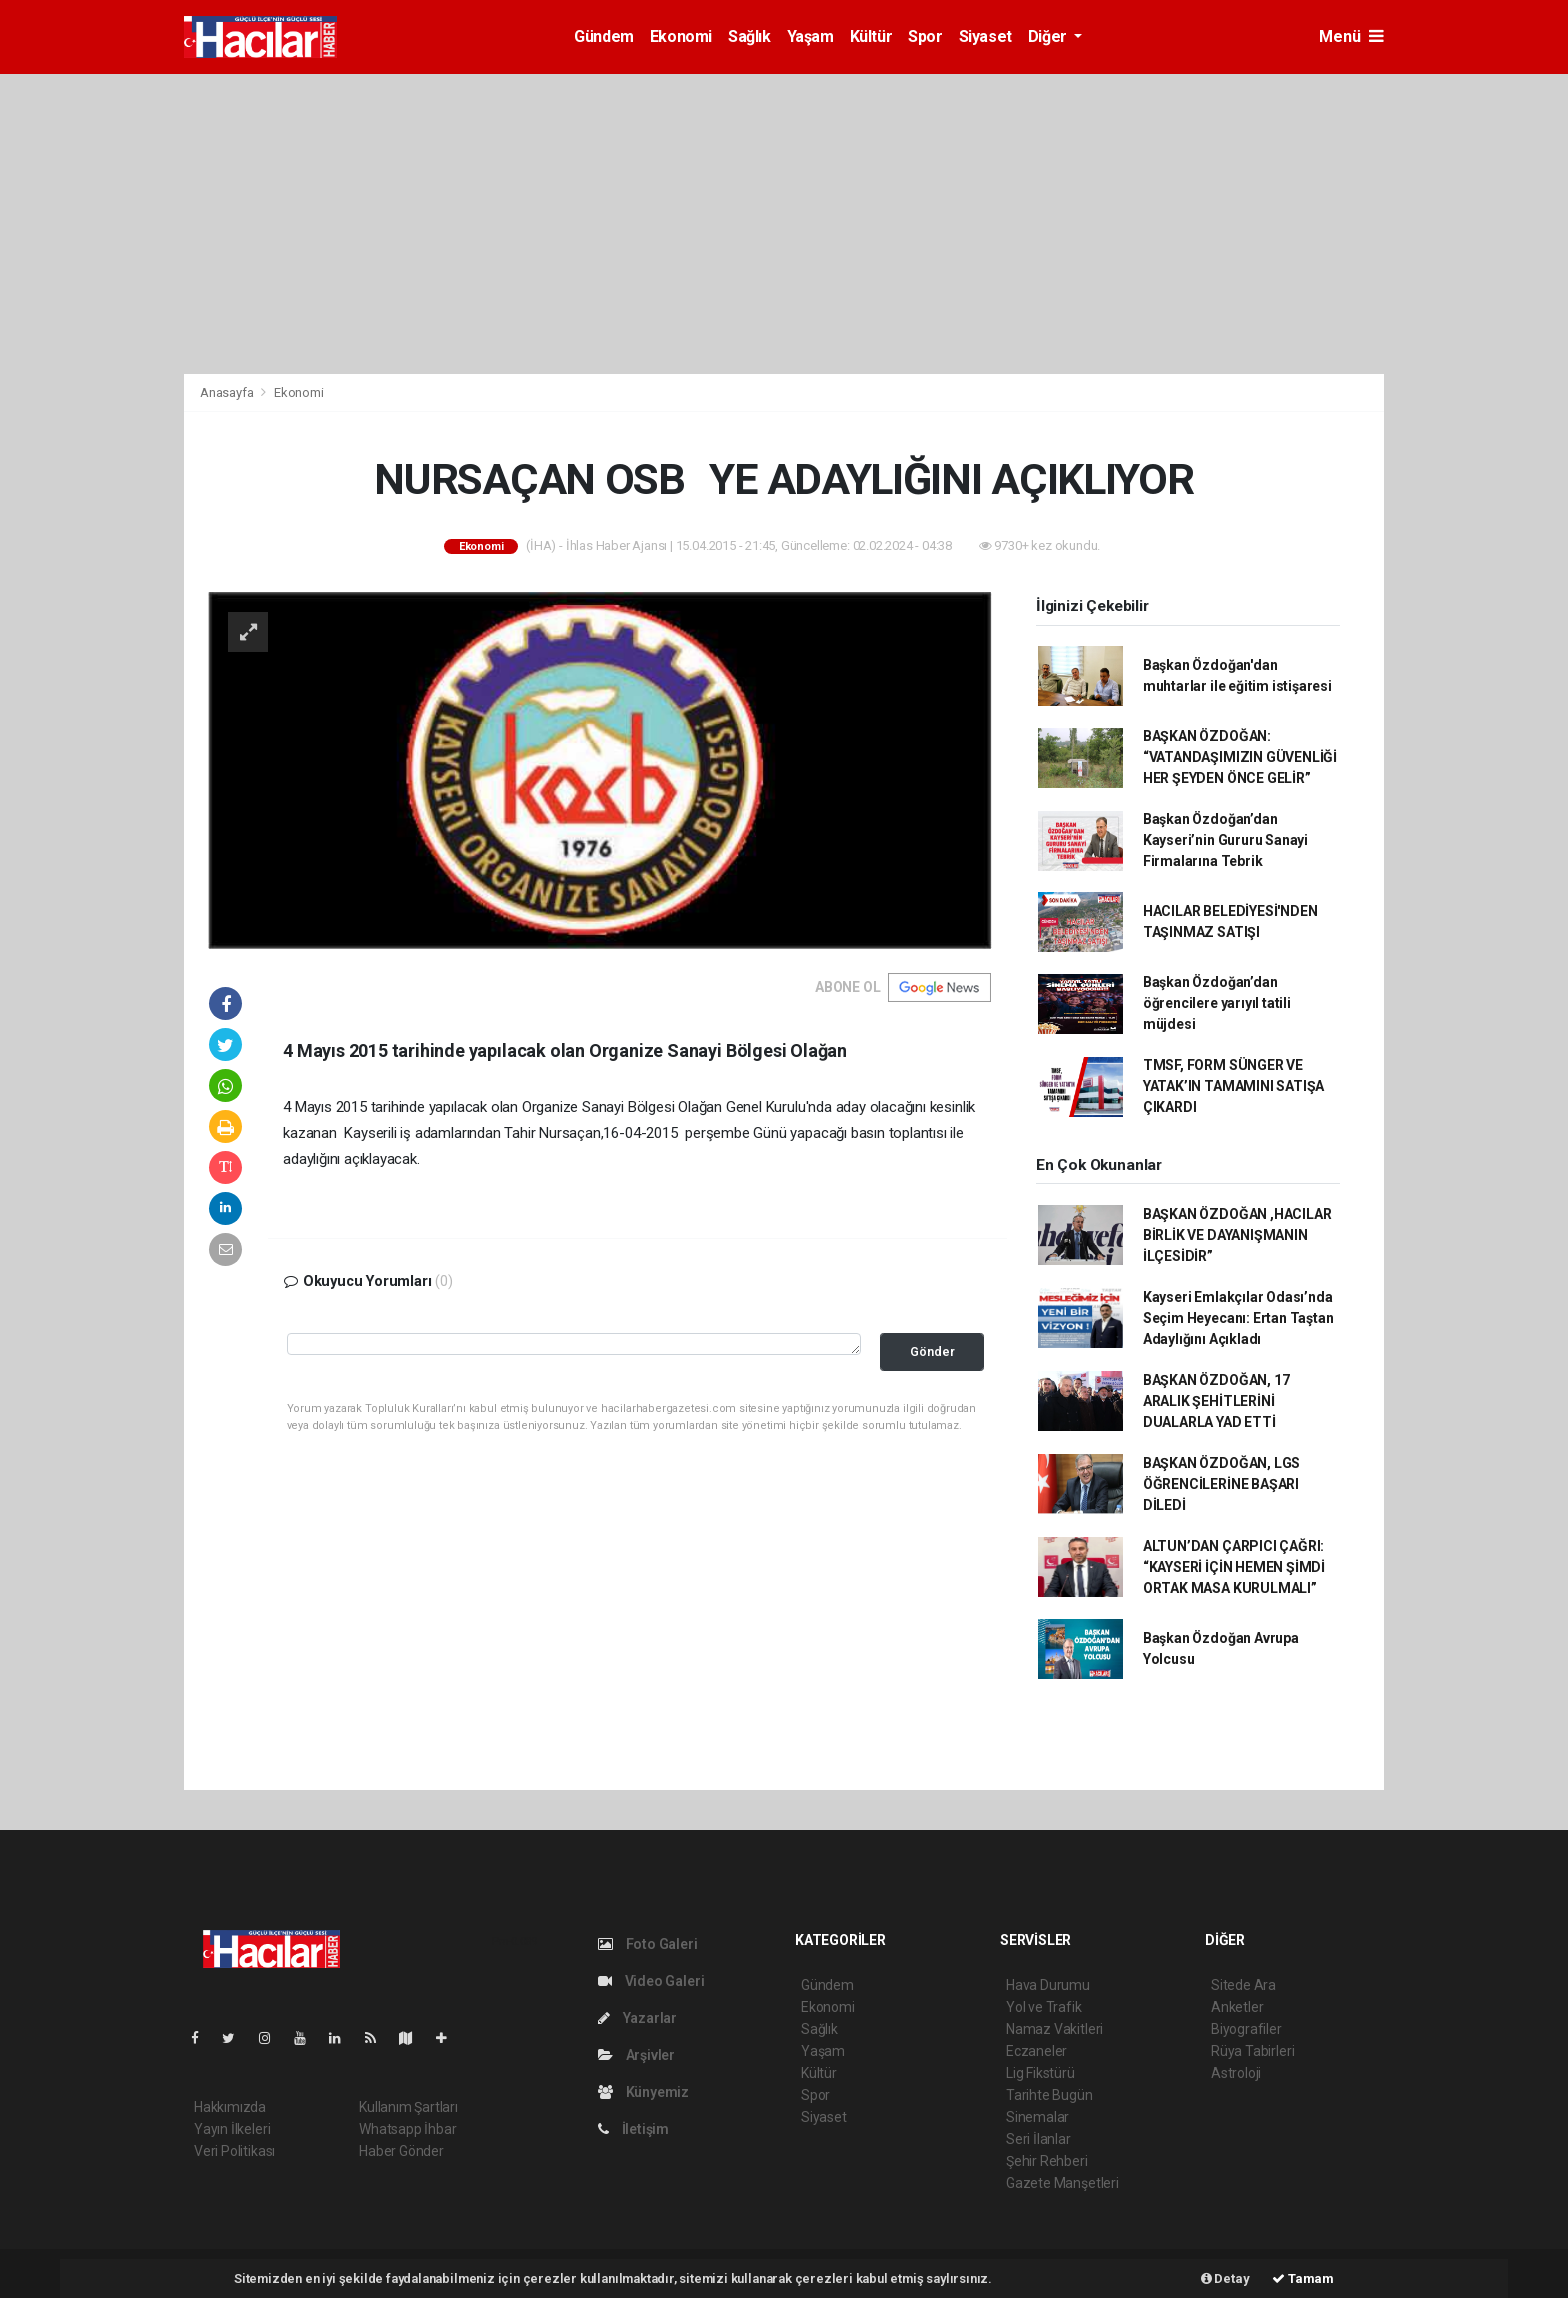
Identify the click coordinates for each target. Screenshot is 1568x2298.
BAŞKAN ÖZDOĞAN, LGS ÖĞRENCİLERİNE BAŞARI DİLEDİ (1221, 1484)
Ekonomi (681, 36)
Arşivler (636, 2055)
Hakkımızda (230, 2107)
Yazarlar (637, 2018)
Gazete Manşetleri (1062, 2183)
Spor (925, 36)
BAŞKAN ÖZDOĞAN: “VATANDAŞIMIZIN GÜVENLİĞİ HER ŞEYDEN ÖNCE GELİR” (1240, 757)
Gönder (932, 1351)
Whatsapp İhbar (407, 2129)
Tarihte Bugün (1049, 2095)
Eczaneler (1036, 2051)
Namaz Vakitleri (1054, 2029)
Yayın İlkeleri (232, 2129)
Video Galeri (651, 1981)
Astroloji (1236, 2073)
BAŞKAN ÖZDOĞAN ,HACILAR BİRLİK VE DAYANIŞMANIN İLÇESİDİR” (1237, 1235)
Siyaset (985, 36)
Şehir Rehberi (1047, 2161)
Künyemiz (643, 2092)
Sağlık (749, 36)
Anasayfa (228, 392)
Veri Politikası (234, 2151)
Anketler (1237, 2007)
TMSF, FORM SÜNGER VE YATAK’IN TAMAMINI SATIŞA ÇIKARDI (1233, 1086)
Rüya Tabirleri (1252, 2051)
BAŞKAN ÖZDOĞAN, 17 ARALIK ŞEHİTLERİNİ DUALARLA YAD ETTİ (1216, 1401)
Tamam (1303, 2278)
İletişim (633, 2129)
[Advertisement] (784, 224)
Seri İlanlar (1038, 2139)
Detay (1225, 2278)
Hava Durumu (1048, 1985)
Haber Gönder (401, 2151)
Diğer (1049, 36)
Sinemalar (1037, 2117)
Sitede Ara (1243, 1985)
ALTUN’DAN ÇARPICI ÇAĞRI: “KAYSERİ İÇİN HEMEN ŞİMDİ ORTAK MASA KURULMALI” (1234, 1567)
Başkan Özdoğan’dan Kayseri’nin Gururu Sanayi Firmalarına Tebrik (1225, 840)
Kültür (871, 36)
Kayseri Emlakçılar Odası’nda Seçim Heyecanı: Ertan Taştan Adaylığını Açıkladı (1238, 1318)
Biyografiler (1246, 2029)
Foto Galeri (648, 1944)
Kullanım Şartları (408, 2107)
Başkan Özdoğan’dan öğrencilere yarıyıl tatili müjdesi (1217, 1003)
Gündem (604, 36)
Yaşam (810, 36)
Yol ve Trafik (1044, 2007)
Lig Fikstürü (1040, 2073)
